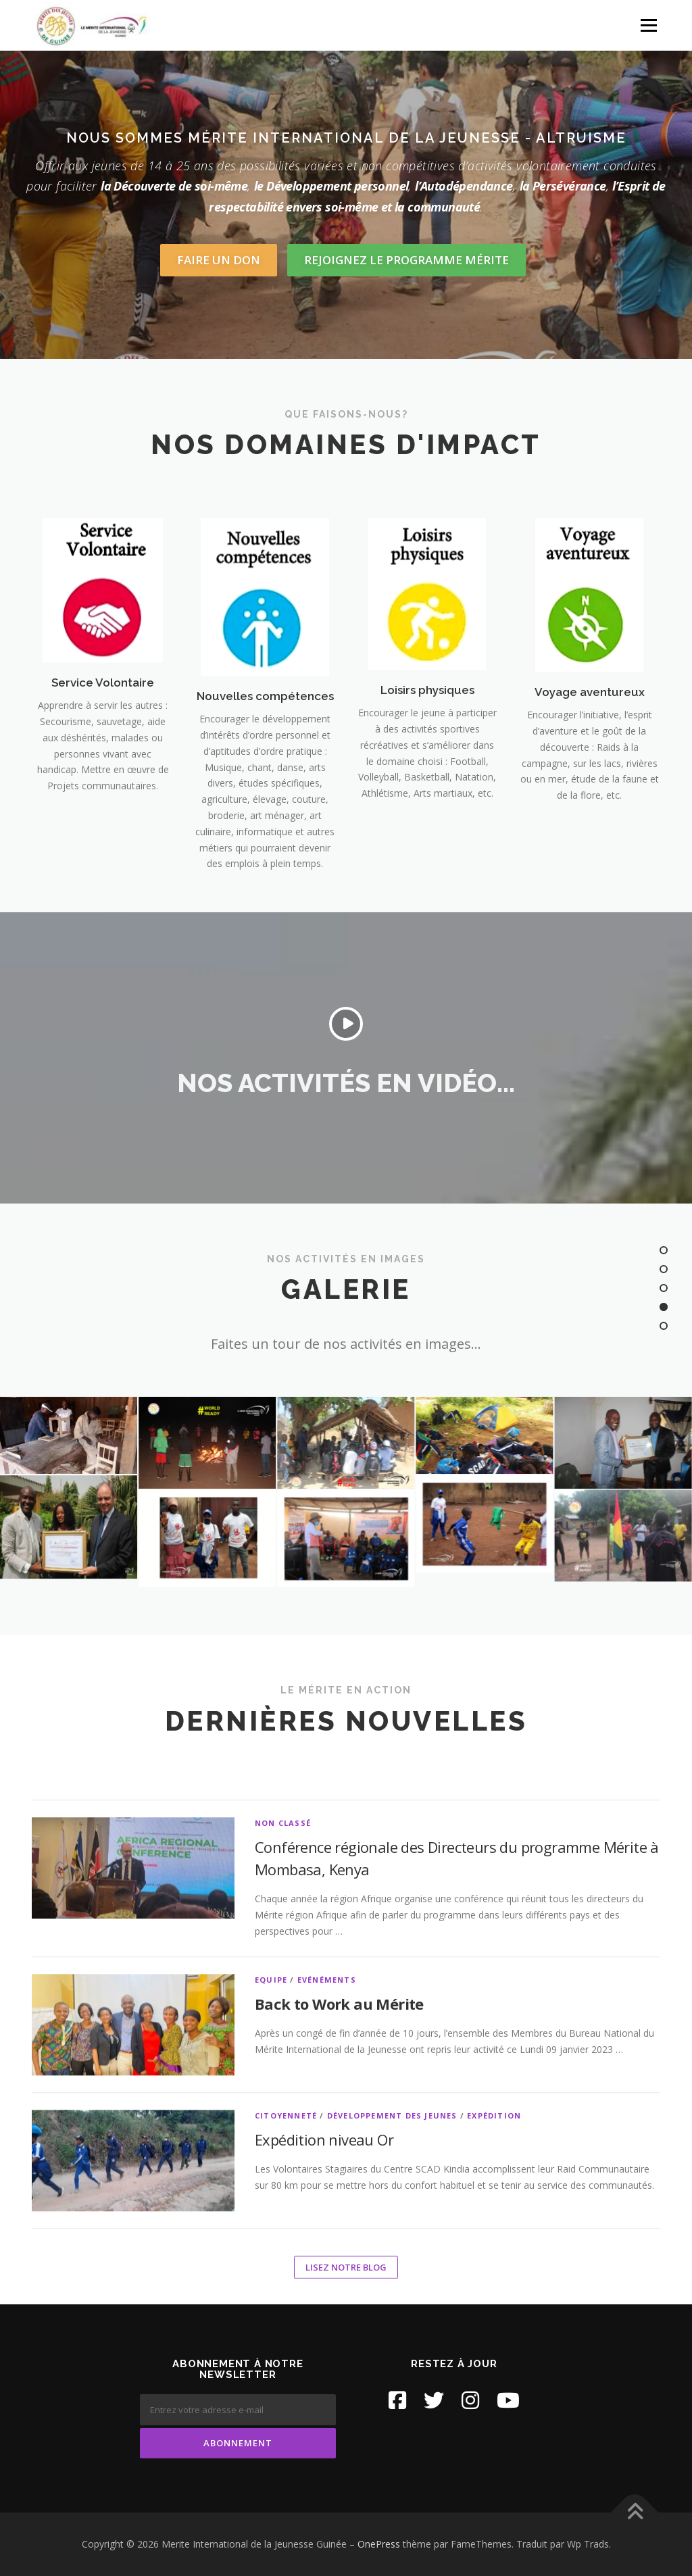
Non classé (283, 2280)
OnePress (378, 2543)
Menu (648, 25)
